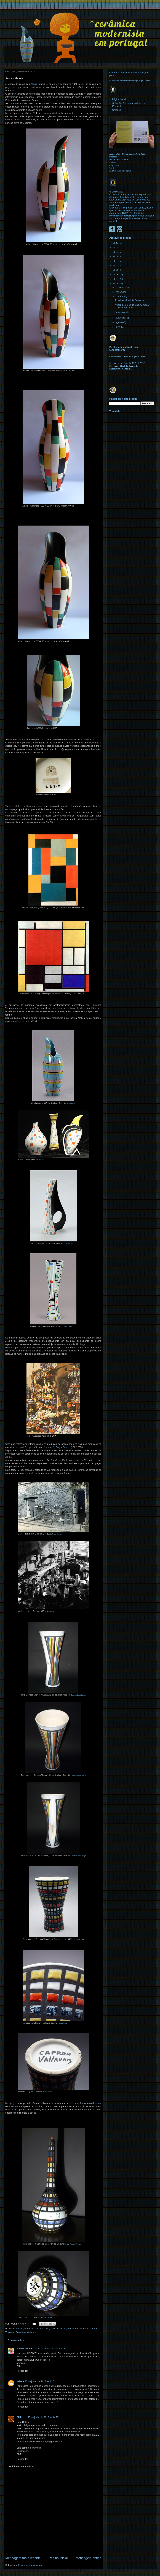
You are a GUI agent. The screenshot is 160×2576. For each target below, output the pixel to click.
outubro (120, 296)
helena (20, 2381)
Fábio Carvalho (25, 2348)
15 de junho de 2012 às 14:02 (40, 2381)
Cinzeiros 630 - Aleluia (120, 368)
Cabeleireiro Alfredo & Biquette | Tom (127, 356)
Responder (22, 2370)
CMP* (20, 2417)
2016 (116, 261)
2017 (116, 256)
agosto (119, 322)
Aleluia (34, 84)
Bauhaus (28, 2328)
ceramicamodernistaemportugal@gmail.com (129, 80)
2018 (116, 252)
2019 (116, 247)
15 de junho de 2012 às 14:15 (43, 2417)
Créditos (116, 110)
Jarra (46, 2328)
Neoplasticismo (58, 2328)
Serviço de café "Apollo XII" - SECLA (127, 363)
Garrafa (39, 2328)
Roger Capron (63, 1447)
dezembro (121, 287)
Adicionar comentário (21, 2466)
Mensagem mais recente (23, 2558)
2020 (116, 243)
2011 (116, 283)
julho (118, 326)
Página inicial (58, 2558)
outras (8, 809)
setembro (121, 317)
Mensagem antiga (88, 2558)
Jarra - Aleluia (122, 312)
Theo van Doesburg (15, 2332)
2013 (116, 274)
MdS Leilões (71, 1103)
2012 (116, 279)
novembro (121, 292)
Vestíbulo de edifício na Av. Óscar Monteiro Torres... (132, 306)
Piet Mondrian (74, 2328)
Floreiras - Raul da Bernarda (129, 300)
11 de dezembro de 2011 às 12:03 (52, 2348)
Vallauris (31, 2332)
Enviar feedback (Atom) (30, 2565)
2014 (116, 270)
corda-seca (95, 2103)
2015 (116, 265)
